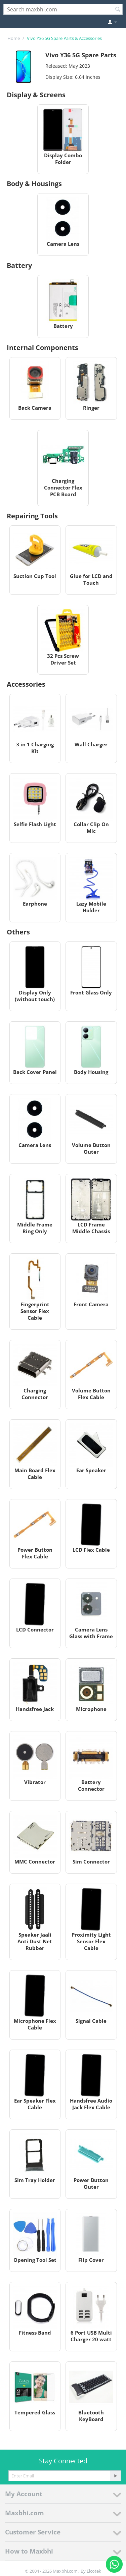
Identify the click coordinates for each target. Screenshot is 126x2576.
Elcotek (94, 2571)
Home (13, 38)
